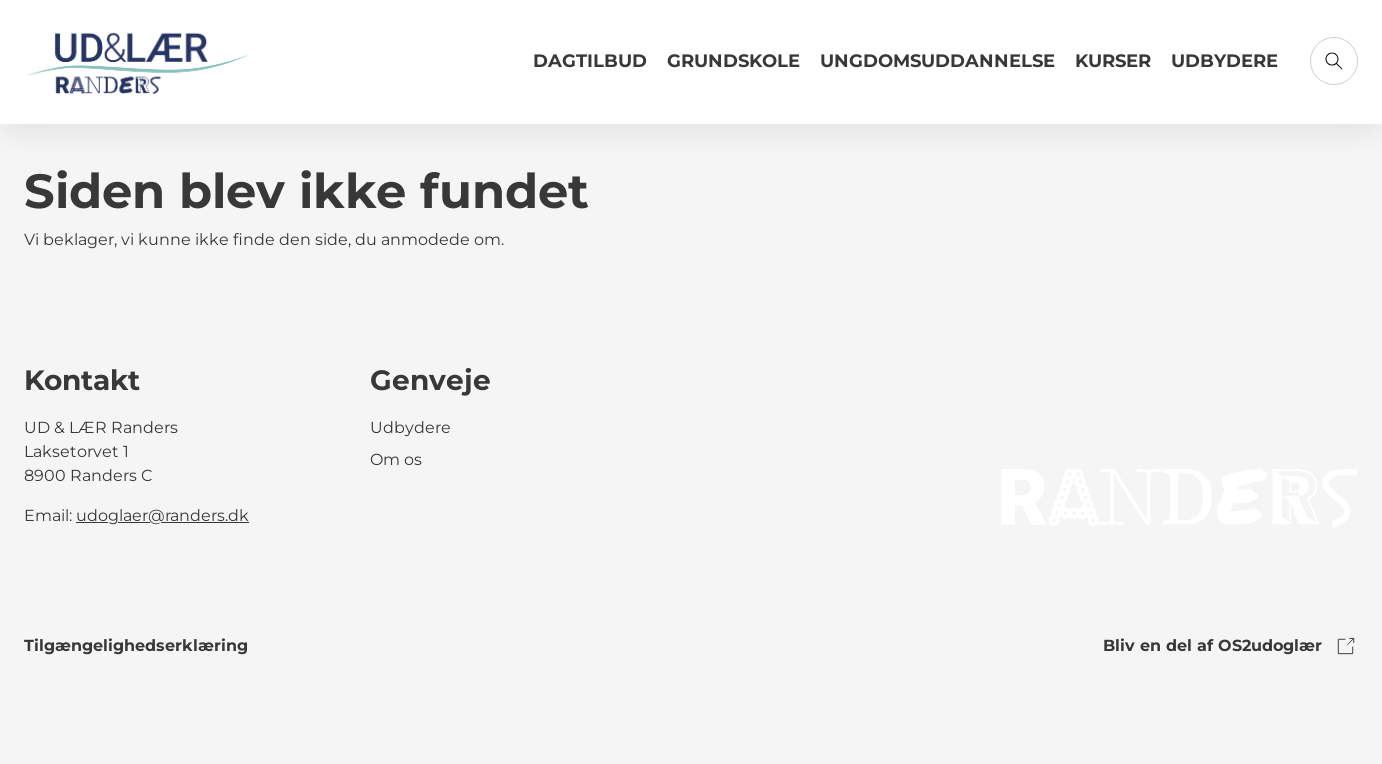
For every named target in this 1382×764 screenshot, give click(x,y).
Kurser (1113, 61)
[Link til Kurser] (1113, 69)
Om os (396, 459)
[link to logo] (1179, 496)
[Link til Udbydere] (1224, 69)
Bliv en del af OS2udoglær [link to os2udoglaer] (1230, 646)
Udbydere (1224, 61)
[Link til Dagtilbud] (590, 69)
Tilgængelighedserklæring (136, 645)
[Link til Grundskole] (733, 69)
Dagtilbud (590, 61)
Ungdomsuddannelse (937, 61)
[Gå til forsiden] (138, 62)
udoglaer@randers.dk (162, 515)
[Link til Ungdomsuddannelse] (937, 69)
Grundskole (733, 61)
